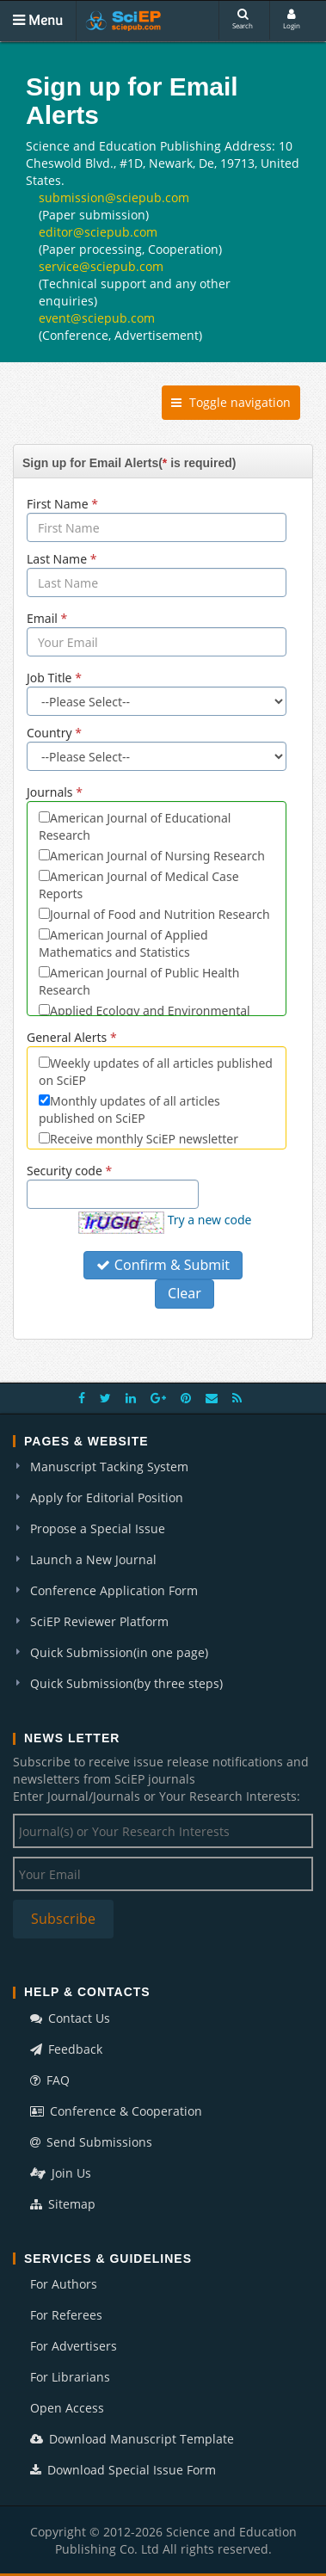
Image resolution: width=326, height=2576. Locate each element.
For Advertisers (73, 2346)
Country (54, 732)
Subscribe (63, 1918)
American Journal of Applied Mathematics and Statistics (123, 943)
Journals (55, 792)
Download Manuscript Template (132, 2439)
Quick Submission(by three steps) (126, 1683)
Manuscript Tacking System (109, 1466)
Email (47, 618)
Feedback (66, 2049)
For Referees (66, 2315)
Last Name (61, 559)
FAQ (50, 2080)
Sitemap (62, 2204)
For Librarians (70, 2377)
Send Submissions (91, 2142)
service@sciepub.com (101, 266)
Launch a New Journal (93, 1559)
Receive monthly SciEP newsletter (144, 1139)
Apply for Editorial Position (106, 1497)
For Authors (63, 2284)
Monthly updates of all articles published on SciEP (129, 1109)
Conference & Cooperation (116, 2111)
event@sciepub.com (97, 318)
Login (291, 19)
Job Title (54, 677)
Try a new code (210, 1219)
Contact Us (70, 2018)
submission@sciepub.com (114, 197)
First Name (62, 504)
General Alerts (72, 1037)
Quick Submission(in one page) (119, 1652)
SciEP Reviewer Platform (99, 1621)
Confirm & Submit (163, 1264)
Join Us (60, 2173)
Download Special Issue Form (123, 2470)
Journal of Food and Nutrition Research (160, 914)
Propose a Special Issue (97, 1528)
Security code (69, 1170)
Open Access (67, 2408)
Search (242, 19)
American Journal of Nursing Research (157, 855)
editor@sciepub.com (98, 232)
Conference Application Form (114, 1590)
